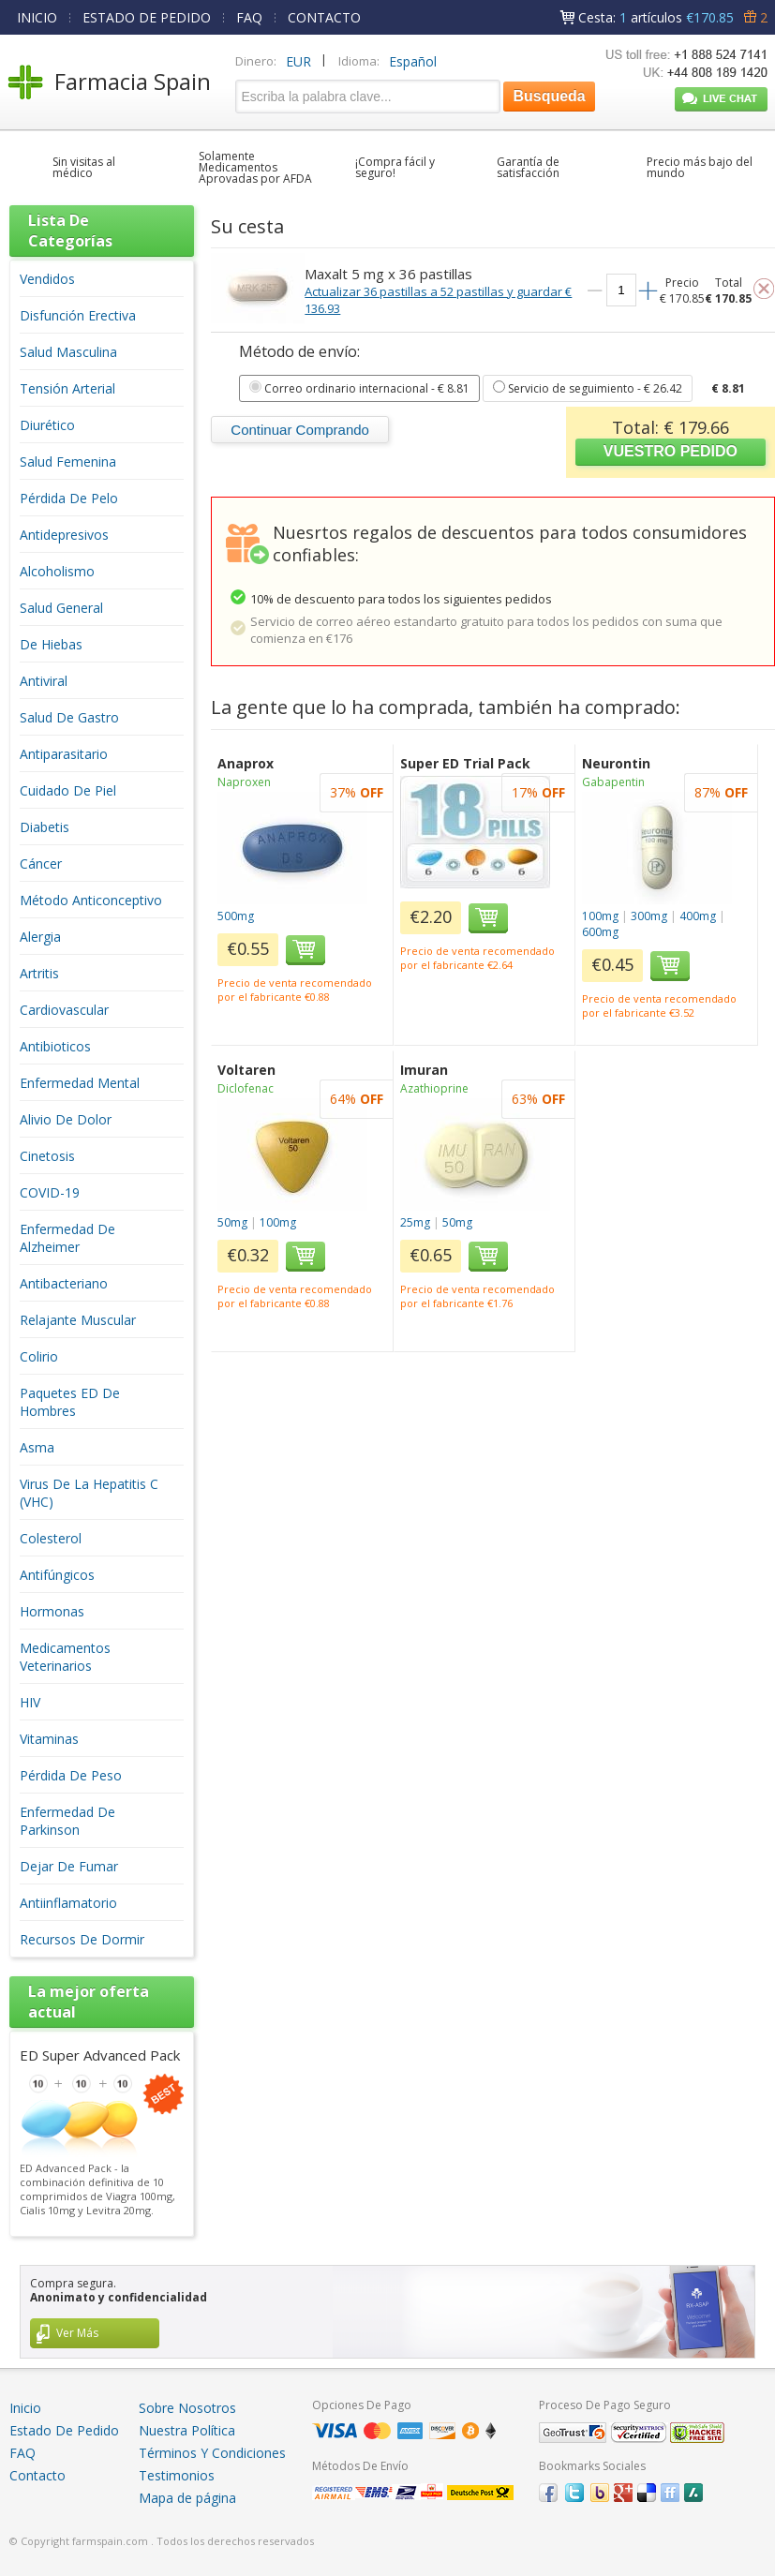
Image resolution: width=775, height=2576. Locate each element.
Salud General (61, 608)
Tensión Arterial (67, 388)
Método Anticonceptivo (91, 900)
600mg (600, 932)
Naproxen (244, 782)
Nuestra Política (187, 2430)
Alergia (40, 937)
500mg (235, 916)
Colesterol (51, 1538)
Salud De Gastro (69, 717)
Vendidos (47, 279)
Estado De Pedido (64, 2430)
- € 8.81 (359, 388)
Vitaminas (49, 1739)
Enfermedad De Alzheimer (67, 1238)
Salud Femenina (68, 461)
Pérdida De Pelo (69, 498)
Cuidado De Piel (68, 790)
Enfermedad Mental (80, 1083)
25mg (415, 1222)
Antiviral (43, 681)
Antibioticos (55, 1046)
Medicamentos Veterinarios (65, 1657)
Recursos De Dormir (82, 1939)
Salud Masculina (68, 352)
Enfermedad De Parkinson (67, 1821)
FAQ (249, 17)
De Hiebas (51, 644)
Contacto (37, 2475)
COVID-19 (50, 1192)
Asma (37, 1447)
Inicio (25, 2408)
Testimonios (177, 2475)
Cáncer (41, 863)
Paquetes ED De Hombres (70, 1402)
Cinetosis (47, 1156)
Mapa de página (187, 2498)
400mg (697, 916)
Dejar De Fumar (69, 1866)
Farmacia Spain (132, 81)
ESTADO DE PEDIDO (146, 17)
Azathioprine (434, 1088)
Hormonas (52, 1611)
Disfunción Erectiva (78, 315)
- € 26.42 (587, 388)
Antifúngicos (57, 1575)
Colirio (39, 1356)
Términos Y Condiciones (212, 2453)
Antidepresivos (64, 534)
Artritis (39, 973)
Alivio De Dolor (66, 1119)
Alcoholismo (57, 571)
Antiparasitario (64, 754)
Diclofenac (245, 1088)
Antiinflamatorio (68, 1903)
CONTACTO (324, 17)
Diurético (47, 425)
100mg (600, 916)
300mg (649, 916)
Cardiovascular (64, 1010)
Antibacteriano (64, 1283)
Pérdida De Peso (71, 1775)
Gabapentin (613, 782)
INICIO (37, 17)
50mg (232, 1222)
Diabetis (44, 827)
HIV (30, 1702)
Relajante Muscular (78, 1320)
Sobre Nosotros (187, 2408)
